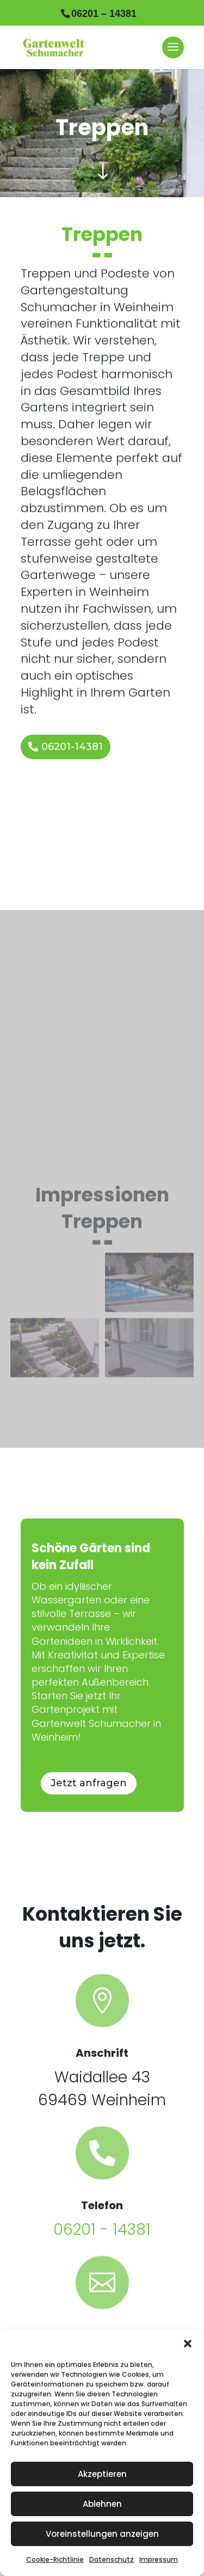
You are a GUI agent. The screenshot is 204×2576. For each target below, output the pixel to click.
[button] (187, 2343)
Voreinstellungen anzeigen (102, 2534)
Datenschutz (111, 2559)
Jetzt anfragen (89, 1675)
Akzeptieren (102, 2474)
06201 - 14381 (102, 2121)
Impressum (158, 2559)
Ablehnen (102, 2504)
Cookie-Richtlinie (55, 2559)
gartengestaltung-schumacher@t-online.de (102, 2253)
